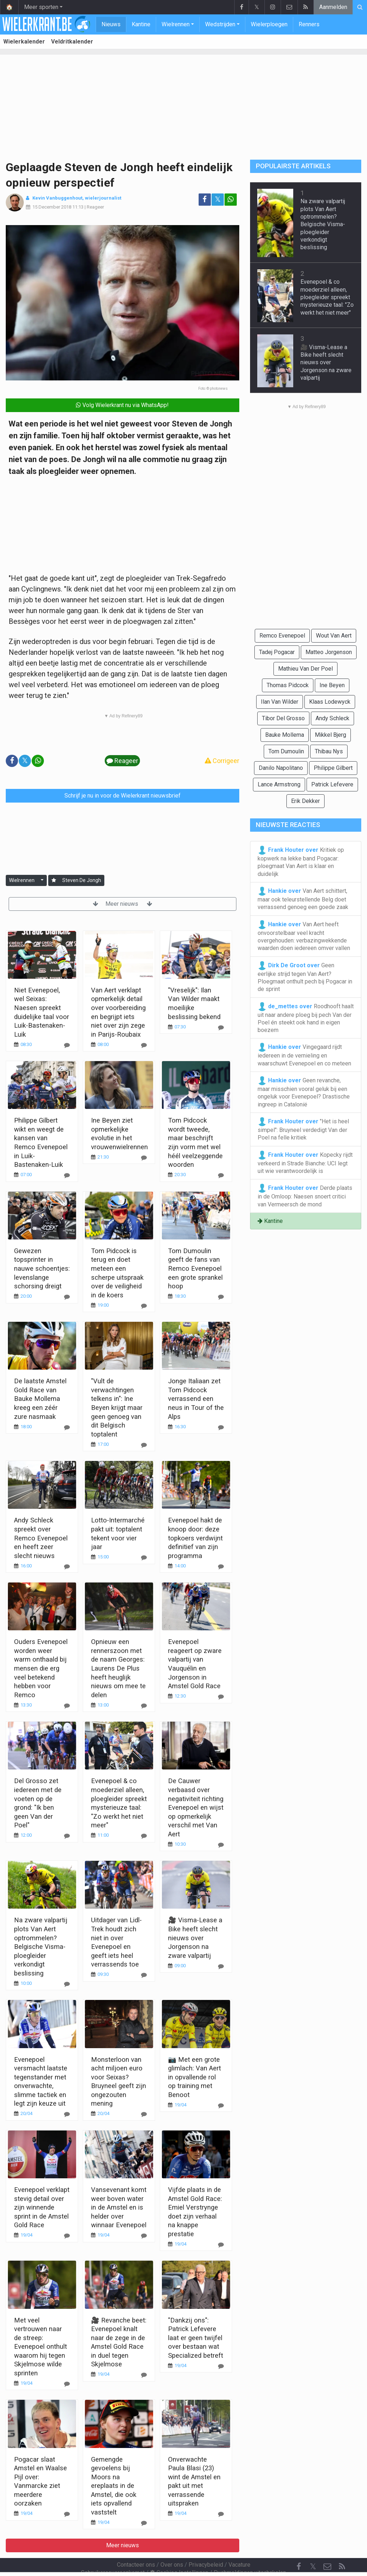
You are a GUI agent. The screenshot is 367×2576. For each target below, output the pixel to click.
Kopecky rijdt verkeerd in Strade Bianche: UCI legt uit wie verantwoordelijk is (305, 1162)
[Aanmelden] (53, 880)
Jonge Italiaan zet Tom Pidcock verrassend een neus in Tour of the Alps (196, 1398)
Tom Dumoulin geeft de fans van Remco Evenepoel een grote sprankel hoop (195, 1268)
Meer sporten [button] (41, 7)
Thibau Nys (329, 751)
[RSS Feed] (342, 2547)
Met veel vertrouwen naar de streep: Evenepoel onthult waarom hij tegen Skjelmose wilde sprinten (40, 2346)
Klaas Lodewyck (329, 701)
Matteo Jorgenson (328, 652)
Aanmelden (333, 7)
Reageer (95, 207)
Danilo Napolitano (281, 767)
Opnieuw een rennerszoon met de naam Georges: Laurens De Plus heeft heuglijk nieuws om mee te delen (118, 1668)
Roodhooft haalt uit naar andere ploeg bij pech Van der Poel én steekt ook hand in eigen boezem (306, 1018)
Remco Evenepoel (282, 635)
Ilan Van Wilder (279, 701)
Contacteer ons (136, 2545)
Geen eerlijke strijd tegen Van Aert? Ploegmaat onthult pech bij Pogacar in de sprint (305, 977)
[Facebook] (298, 2547)
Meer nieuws (122, 903)
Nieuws (111, 24)
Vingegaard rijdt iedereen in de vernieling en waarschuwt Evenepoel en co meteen (304, 1055)
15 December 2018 (51, 207)
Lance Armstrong (279, 784)
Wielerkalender (24, 41)
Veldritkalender (72, 41)
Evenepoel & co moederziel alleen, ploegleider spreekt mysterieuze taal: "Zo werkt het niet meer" (327, 297)
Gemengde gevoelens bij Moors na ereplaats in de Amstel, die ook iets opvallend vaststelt (113, 2486)
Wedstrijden (220, 24)
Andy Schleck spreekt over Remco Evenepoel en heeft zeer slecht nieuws (41, 1537)
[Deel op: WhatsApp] (231, 199)
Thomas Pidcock (288, 685)
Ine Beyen (332, 685)
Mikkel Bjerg (330, 734)
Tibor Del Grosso (283, 718)
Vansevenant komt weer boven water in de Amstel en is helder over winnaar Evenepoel (118, 2207)
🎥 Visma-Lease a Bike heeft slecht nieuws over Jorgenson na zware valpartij (195, 1937)
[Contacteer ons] (327, 2547)
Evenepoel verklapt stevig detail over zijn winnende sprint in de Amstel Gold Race (41, 2207)
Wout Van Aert (334, 635)
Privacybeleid (206, 2545)
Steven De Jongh (81, 880)
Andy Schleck (332, 718)
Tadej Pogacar (277, 652)
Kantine (141, 24)
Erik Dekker (305, 801)
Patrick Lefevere (332, 784)
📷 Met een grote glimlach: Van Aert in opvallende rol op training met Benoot (194, 2077)
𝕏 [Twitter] (313, 2547)
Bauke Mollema (284, 734)
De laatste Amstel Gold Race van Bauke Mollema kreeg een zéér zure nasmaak (40, 1398)
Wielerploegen (269, 24)
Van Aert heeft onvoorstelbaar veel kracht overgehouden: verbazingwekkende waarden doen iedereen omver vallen (304, 936)
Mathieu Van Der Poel (305, 668)
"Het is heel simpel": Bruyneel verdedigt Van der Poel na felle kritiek (303, 1129)
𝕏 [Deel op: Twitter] (218, 199)
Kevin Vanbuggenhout (57, 198)
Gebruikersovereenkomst (113, 2553)
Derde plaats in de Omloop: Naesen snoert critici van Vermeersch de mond (305, 1195)
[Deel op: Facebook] (205, 199)
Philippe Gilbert (333, 767)
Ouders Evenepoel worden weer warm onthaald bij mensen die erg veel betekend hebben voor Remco (41, 1668)
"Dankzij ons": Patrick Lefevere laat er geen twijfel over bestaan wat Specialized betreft (195, 2337)
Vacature (239, 2545)
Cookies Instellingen (179, 2553)
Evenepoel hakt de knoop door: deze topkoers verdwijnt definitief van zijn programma (195, 1537)
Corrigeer (222, 760)
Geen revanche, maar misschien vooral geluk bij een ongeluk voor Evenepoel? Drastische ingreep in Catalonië (304, 1092)
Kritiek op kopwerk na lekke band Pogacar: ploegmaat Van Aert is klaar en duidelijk (301, 861)
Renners (309, 24)
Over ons (171, 2545)
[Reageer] (67, 1045)
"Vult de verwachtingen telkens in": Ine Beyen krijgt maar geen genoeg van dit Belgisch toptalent (116, 1407)
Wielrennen (176, 24)
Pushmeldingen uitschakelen (250, 2553)
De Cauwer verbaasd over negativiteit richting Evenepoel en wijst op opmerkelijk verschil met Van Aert (195, 1807)
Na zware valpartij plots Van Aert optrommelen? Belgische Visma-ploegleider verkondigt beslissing (40, 1946)
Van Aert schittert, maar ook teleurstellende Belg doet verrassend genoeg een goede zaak (303, 898)
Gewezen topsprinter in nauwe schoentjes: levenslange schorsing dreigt (42, 1268)
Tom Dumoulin (286, 751)
